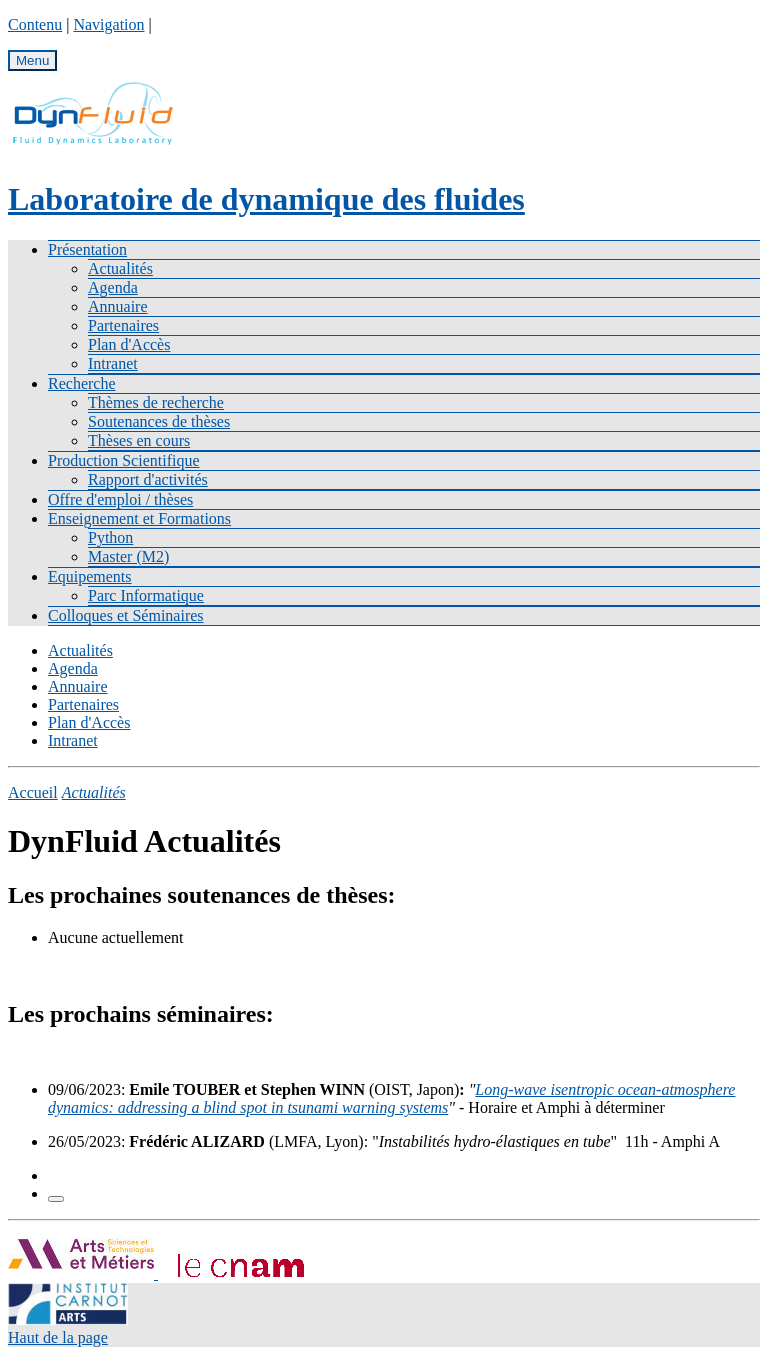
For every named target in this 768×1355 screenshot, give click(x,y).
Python (110, 537)
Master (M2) (128, 556)
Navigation (108, 24)
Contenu (35, 24)
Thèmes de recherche (156, 402)
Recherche (82, 383)
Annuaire (118, 306)
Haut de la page (58, 1337)
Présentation (87, 249)
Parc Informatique (146, 595)
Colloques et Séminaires (126, 615)
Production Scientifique (124, 460)
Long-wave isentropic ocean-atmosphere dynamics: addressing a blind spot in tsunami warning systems (391, 1098)
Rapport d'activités (148, 479)
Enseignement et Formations (139, 518)
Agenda (113, 287)
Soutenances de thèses (159, 421)
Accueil (33, 792)
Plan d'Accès (129, 344)
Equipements (90, 576)
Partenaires (123, 325)
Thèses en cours (139, 440)
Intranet (113, 363)
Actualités (120, 268)
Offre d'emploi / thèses (120, 499)
